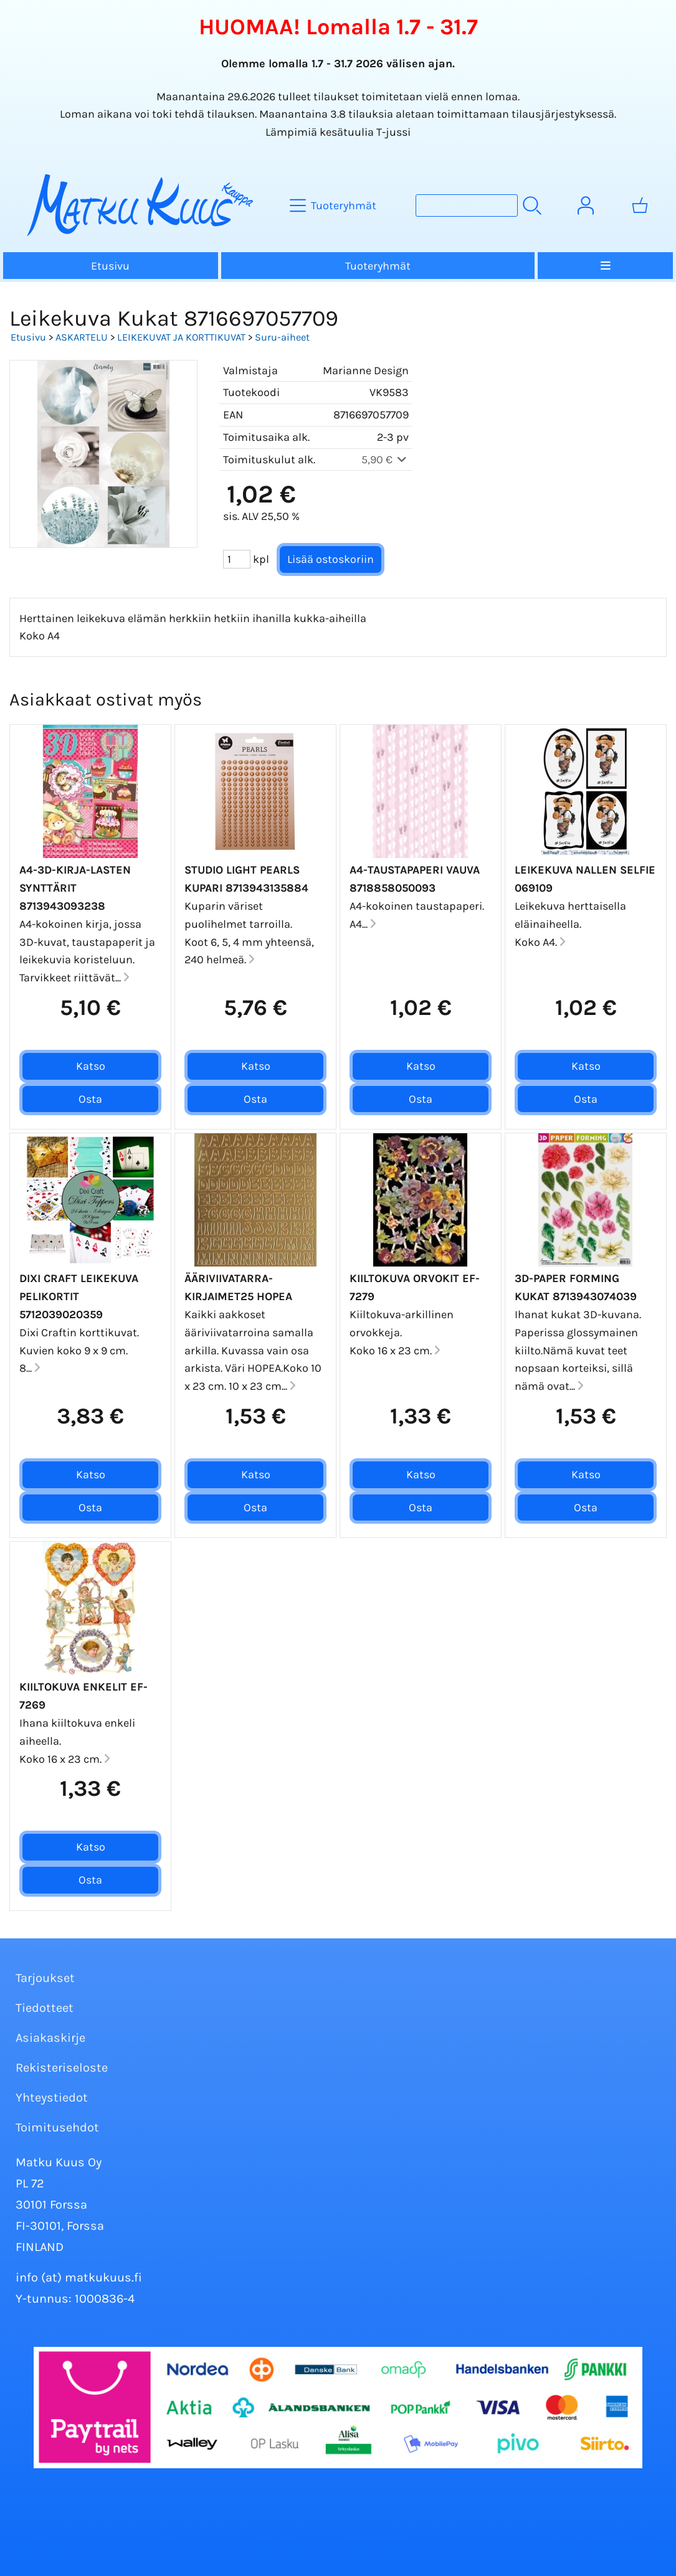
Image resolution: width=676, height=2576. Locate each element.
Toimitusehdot (57, 2127)
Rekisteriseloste (62, 2067)
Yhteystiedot (52, 2097)
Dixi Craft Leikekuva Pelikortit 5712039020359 (78, 1296)
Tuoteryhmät (378, 266)
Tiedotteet (45, 2008)
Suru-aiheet (282, 337)
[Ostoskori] (640, 205)
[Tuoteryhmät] (334, 205)
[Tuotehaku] (467, 205)
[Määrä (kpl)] (236, 559)
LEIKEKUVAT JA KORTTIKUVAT (181, 337)
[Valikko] (605, 265)
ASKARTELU (81, 337)
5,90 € (385, 459)
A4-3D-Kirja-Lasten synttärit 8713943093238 (75, 888)
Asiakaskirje (50, 2038)
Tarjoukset (45, 1978)
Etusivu (110, 266)
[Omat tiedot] (585, 205)
